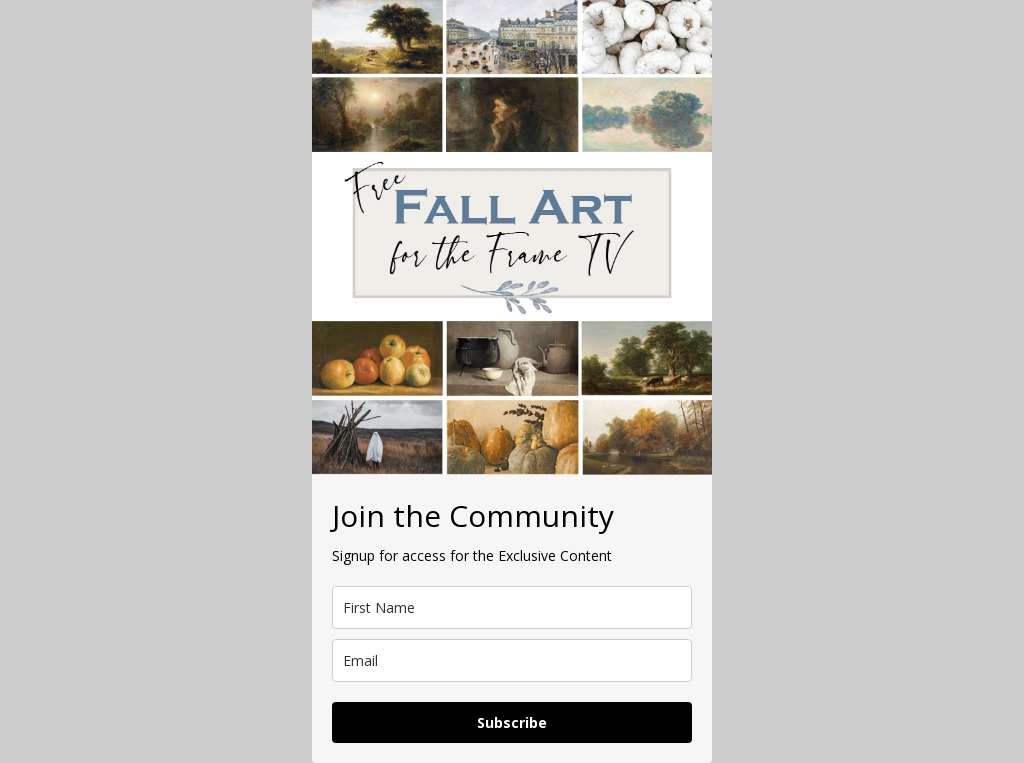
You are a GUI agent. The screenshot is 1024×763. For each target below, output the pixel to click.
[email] (512, 660)
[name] (512, 607)
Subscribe (512, 722)
